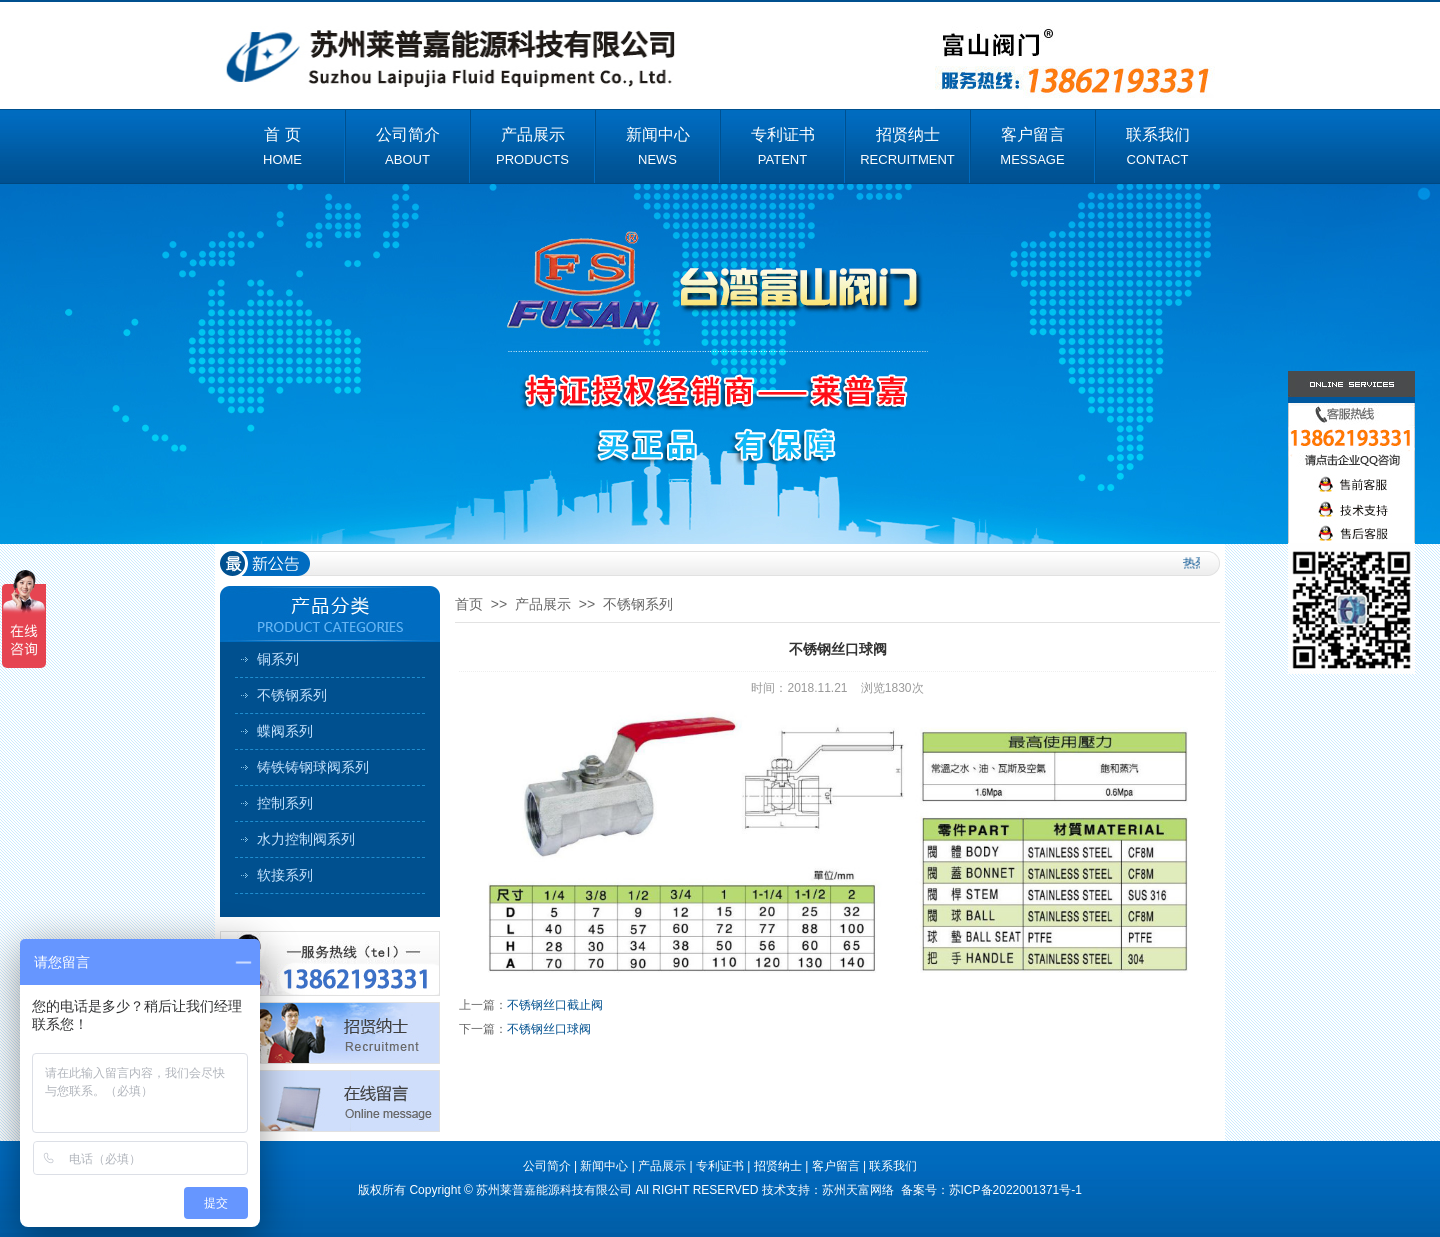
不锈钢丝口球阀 (549, 1029)
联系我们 (893, 1166)
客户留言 (836, 1166)
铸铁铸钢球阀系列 (313, 767)
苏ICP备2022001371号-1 (1015, 1190)
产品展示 (543, 604)
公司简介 (547, 1166)
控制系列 (285, 803)
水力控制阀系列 (306, 839)
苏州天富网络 (859, 1190)
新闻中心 (604, 1166)
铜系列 (278, 659)
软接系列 (285, 875)
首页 (469, 604)
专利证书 (720, 1166)
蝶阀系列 (285, 731)
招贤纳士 (778, 1166)
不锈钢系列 (292, 695)
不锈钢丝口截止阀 (555, 1005)
